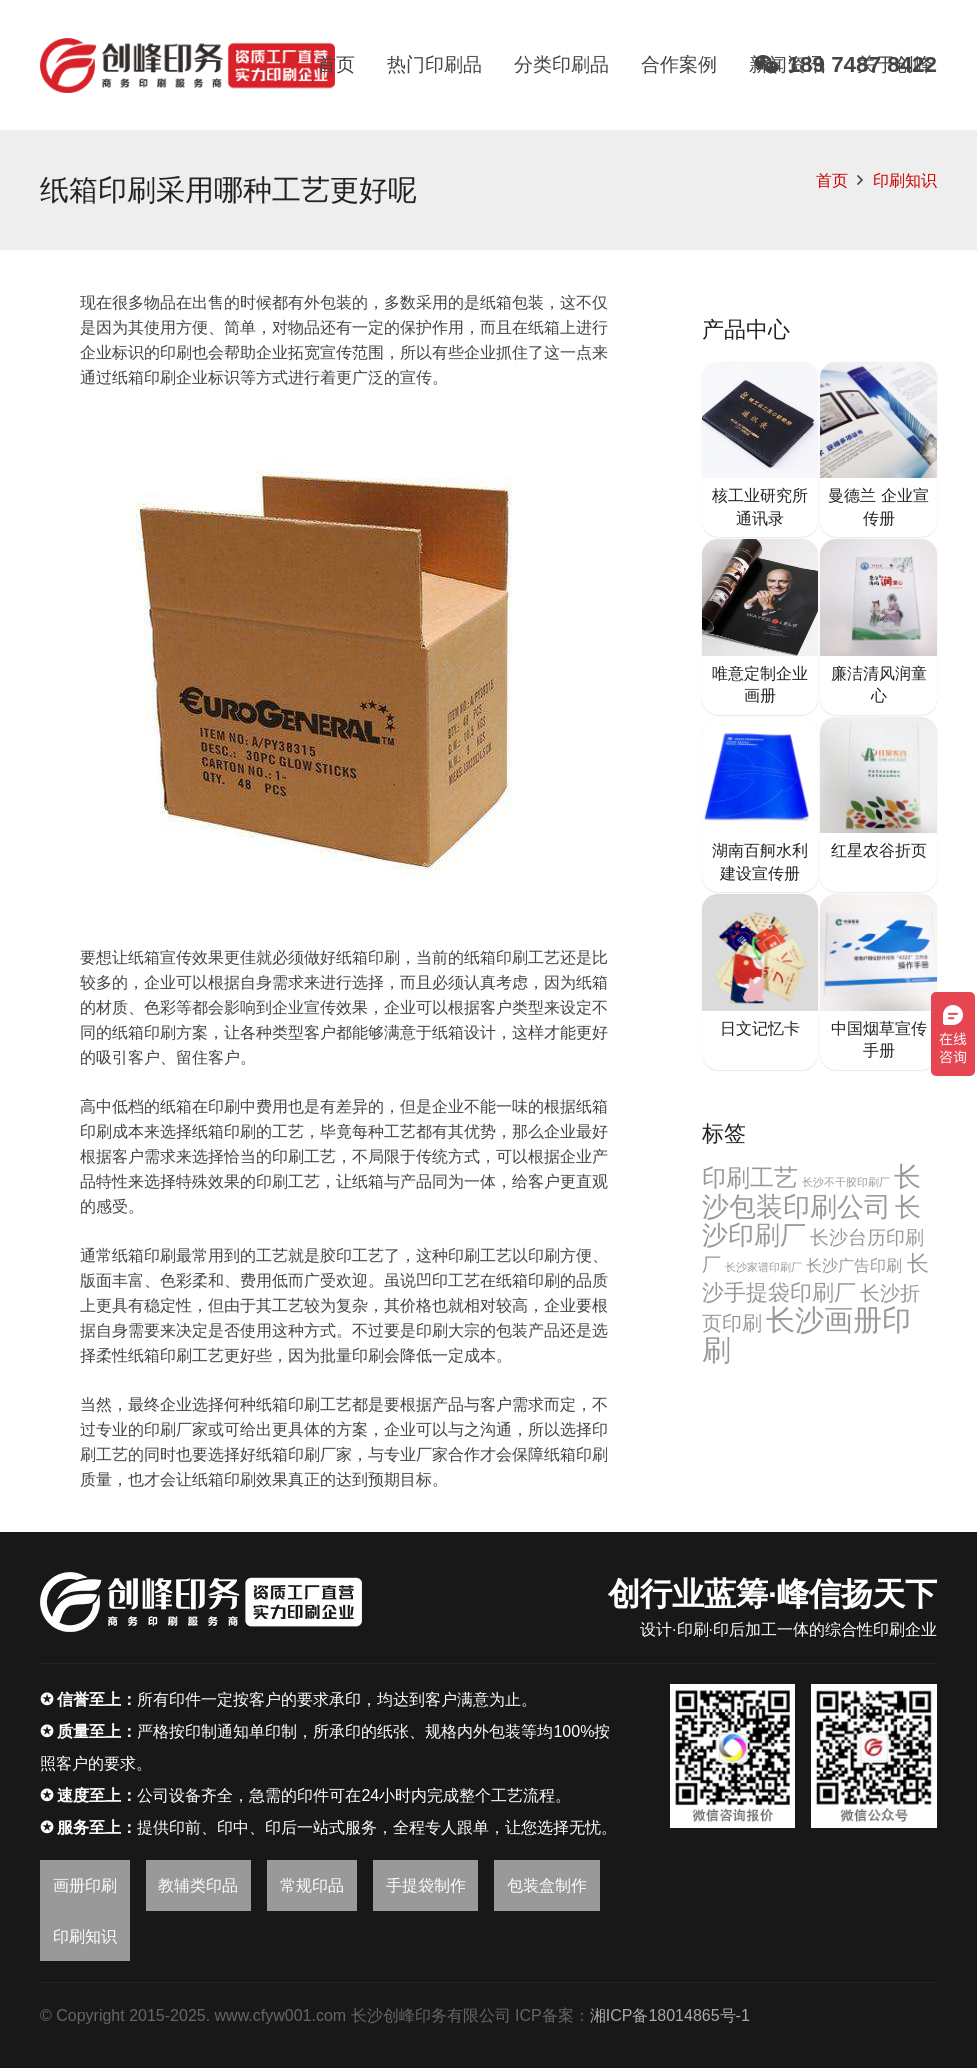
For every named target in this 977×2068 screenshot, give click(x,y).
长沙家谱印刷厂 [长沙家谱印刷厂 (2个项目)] (763, 1267)
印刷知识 (905, 180)
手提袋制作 (426, 1885)
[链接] (187, 65)
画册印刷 (85, 1885)
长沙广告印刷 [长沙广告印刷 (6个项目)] (854, 1265)
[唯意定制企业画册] (760, 627)
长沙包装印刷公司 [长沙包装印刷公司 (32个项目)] (812, 1192)
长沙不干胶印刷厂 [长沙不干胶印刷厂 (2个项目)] (846, 1182)
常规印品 (312, 1885)
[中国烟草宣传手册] (878, 982)
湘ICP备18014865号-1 (670, 2015)
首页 (832, 180)
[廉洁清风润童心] (878, 627)
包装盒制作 (547, 1885)
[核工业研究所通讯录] (760, 450)
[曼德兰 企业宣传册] (878, 450)
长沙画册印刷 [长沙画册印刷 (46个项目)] (806, 1334)
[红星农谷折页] (878, 805)
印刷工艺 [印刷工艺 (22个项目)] (750, 1177)
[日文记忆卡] (760, 982)
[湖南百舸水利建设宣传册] (760, 805)
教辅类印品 (198, 1885)
